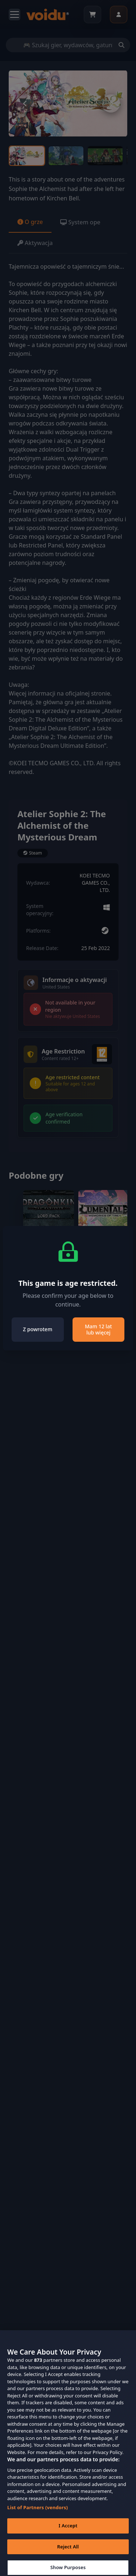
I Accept (67, 2532)
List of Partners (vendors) (37, 2514)
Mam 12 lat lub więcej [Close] (98, 1329)
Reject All (68, 2553)
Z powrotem (37, 1329)
